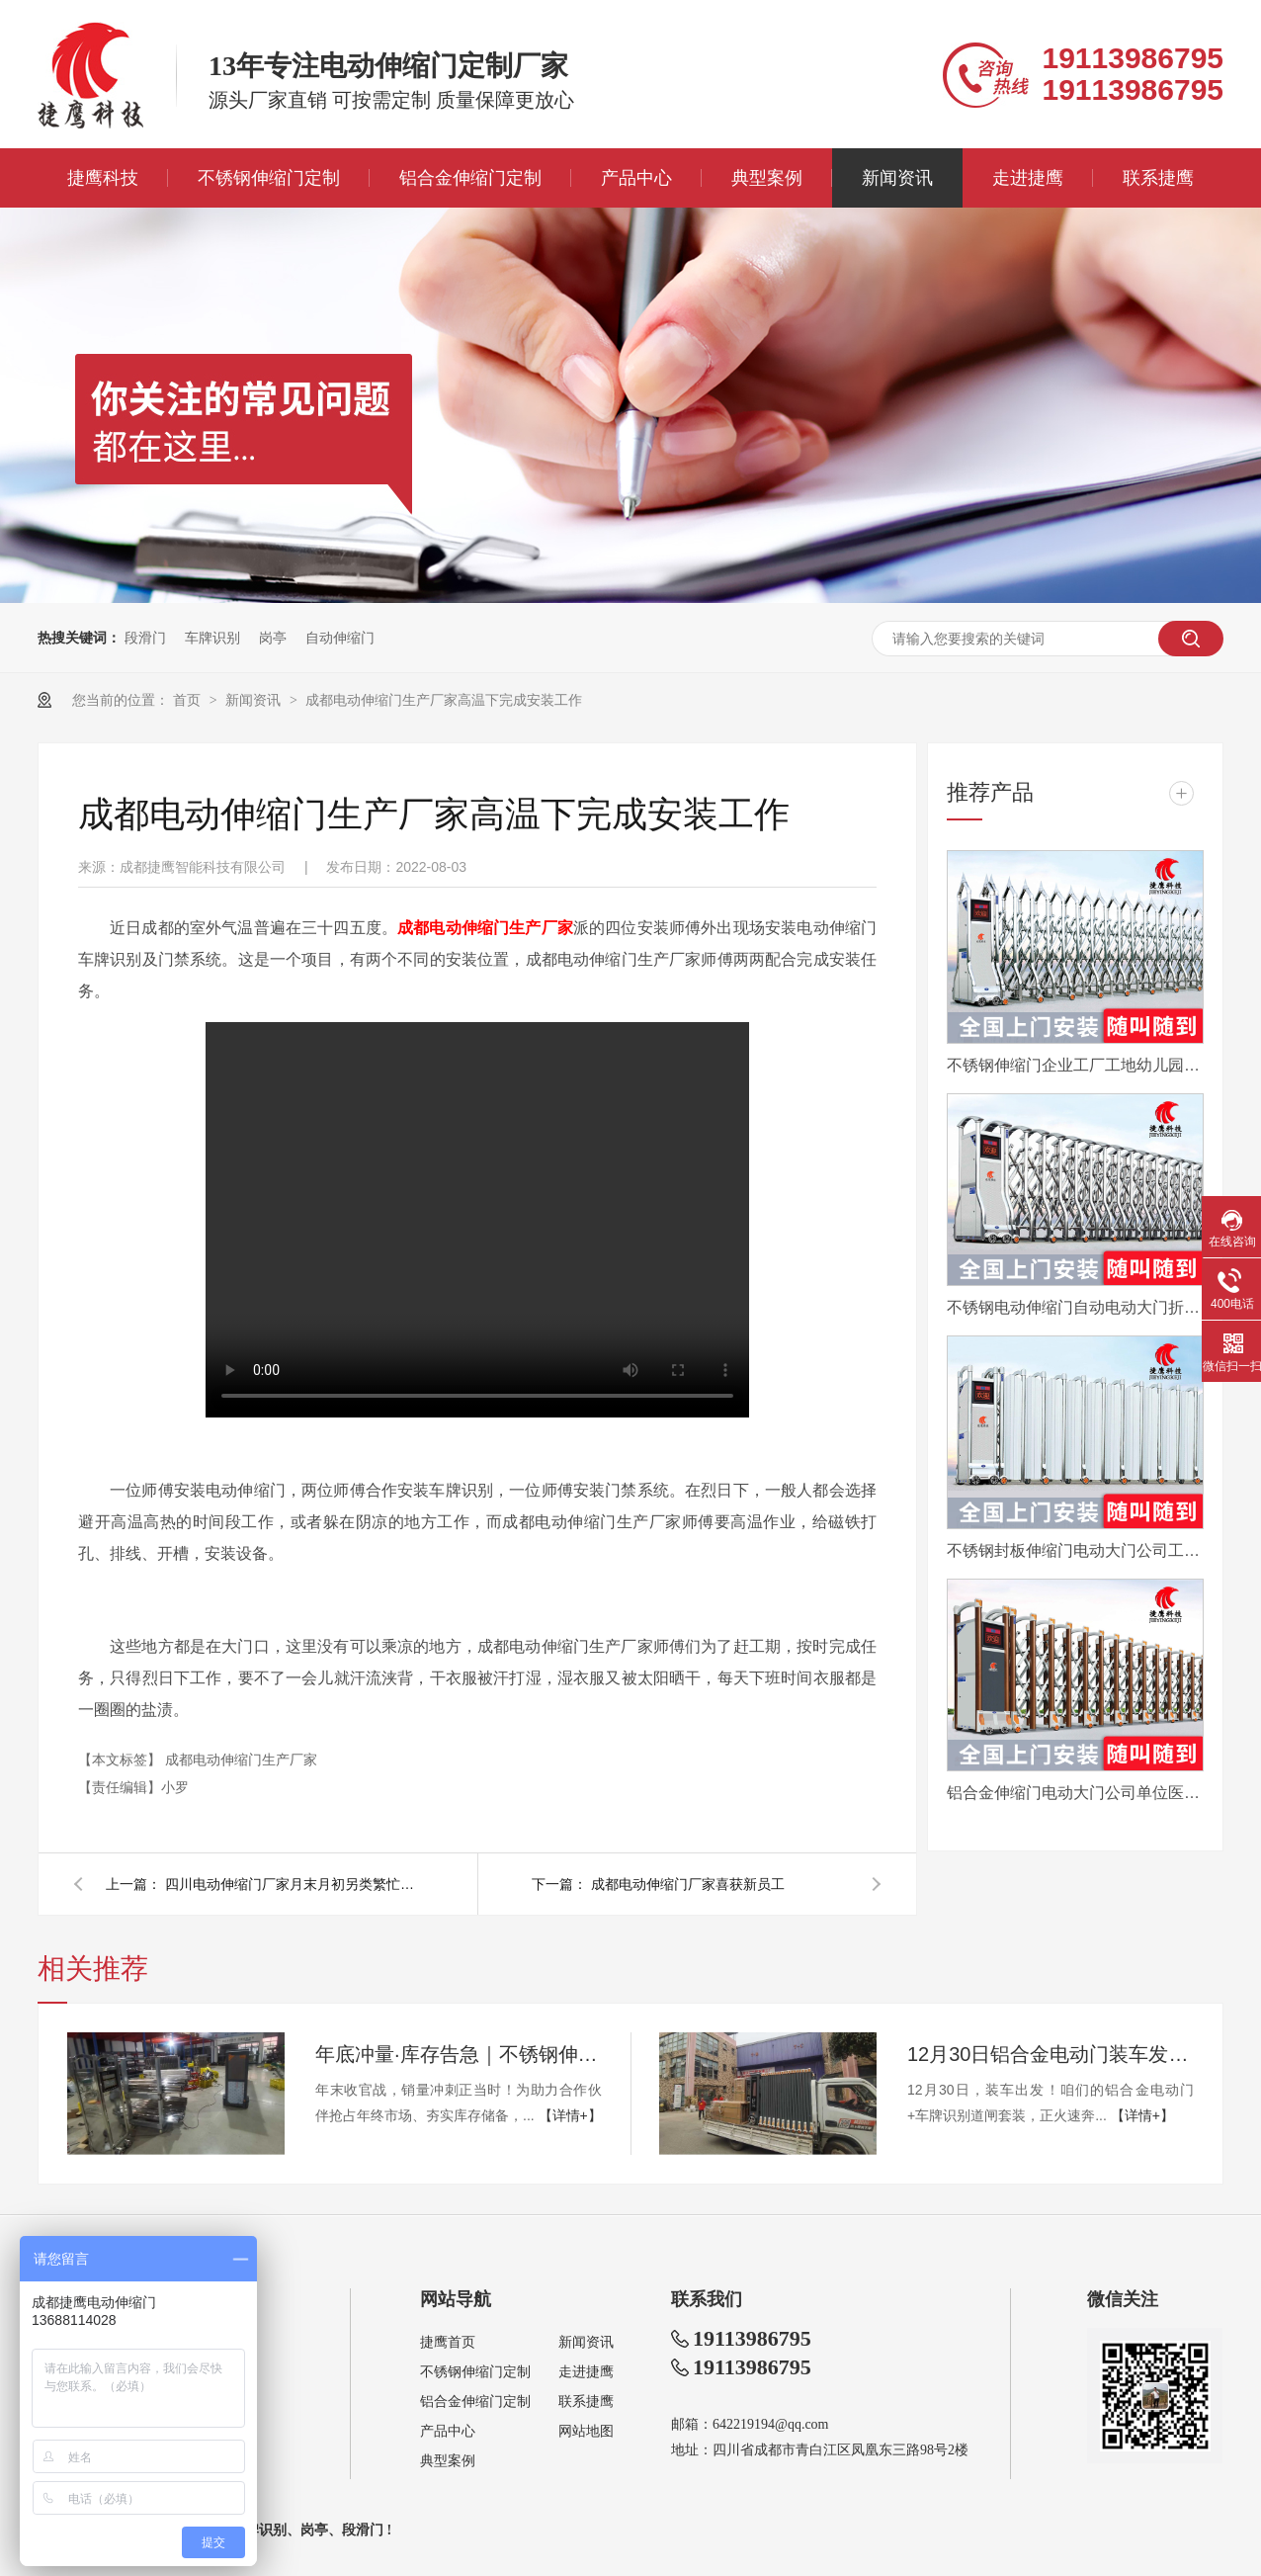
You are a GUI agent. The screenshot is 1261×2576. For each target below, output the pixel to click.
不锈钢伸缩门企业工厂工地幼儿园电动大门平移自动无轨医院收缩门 (1075, 1065)
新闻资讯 (897, 178)
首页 (189, 700)
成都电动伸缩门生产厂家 (241, 1759)
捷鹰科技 (102, 178)
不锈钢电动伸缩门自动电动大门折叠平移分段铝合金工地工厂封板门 (1075, 1307)
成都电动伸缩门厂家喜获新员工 (688, 1884)
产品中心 (636, 178)
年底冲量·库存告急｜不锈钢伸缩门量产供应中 (458, 2054)
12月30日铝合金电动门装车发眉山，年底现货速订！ (1050, 2054)
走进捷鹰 (1027, 178)
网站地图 (586, 2431)
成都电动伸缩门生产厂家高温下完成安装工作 (443, 700)
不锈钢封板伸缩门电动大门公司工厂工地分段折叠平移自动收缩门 (1075, 1550)
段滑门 (145, 637)
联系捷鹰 (1158, 178)
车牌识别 (212, 637)
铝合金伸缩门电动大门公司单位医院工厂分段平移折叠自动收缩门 (1075, 1792)
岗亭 (273, 637)
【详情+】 (570, 2115)
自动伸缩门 (340, 637)
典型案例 (766, 178)
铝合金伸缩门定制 (470, 178)
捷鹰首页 (447, 2342)
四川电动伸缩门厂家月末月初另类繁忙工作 (293, 1884)
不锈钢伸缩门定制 (269, 178)
